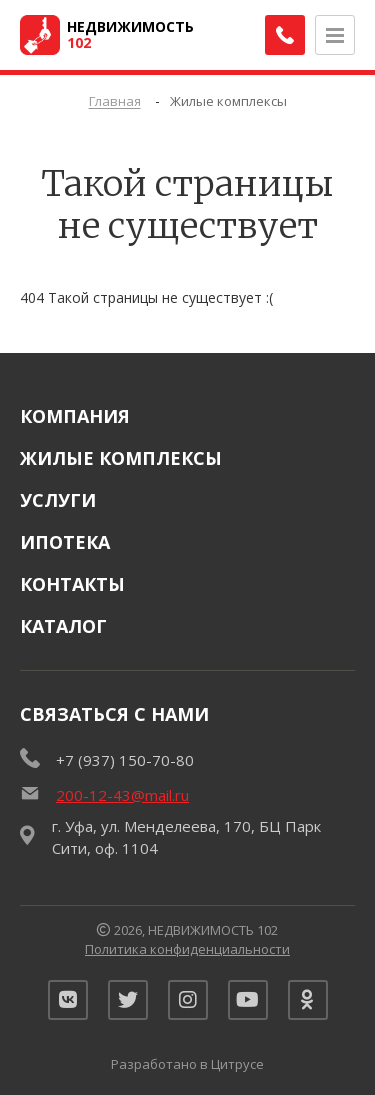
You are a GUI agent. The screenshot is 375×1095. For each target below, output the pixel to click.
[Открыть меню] (335, 35)
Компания (75, 416)
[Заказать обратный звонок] (285, 35)
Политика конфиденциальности (187, 949)
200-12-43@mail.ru (122, 795)
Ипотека (65, 542)
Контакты (72, 584)
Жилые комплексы (121, 458)
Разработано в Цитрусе (187, 1064)
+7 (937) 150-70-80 (125, 760)
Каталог (63, 626)
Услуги (58, 500)
